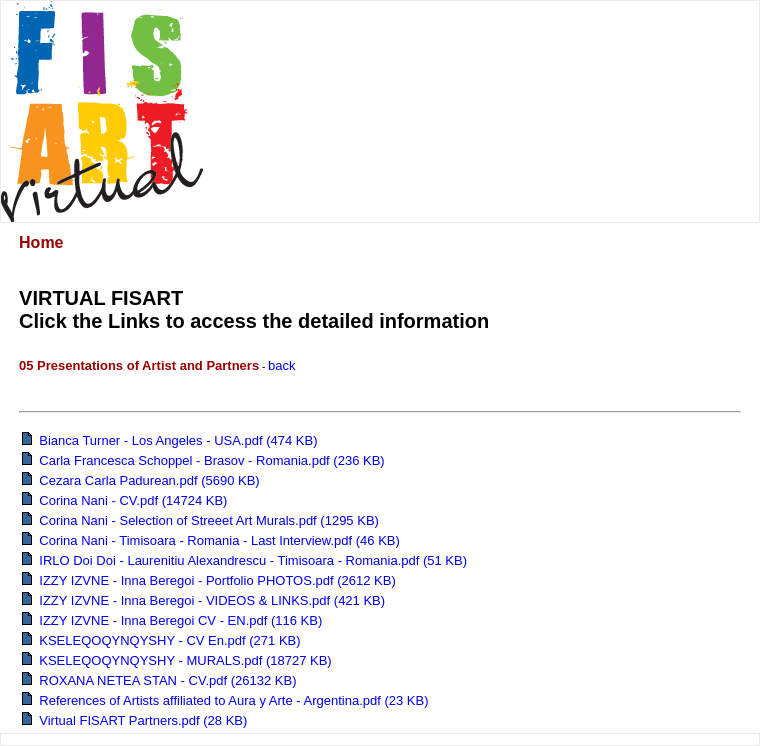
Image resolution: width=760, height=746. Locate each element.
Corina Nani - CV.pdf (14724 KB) (124, 500)
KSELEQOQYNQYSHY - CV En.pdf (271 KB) (161, 640)
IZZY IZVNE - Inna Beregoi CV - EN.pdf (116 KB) (172, 620)
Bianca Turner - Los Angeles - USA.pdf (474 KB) (169, 440)
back (281, 365)
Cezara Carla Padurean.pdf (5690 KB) (141, 480)
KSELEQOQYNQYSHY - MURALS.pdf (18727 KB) (177, 660)
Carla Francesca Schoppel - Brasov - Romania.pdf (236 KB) (203, 460)
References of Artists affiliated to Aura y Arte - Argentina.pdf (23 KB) (225, 700)
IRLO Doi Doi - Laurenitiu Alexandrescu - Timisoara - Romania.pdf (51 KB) (244, 560)
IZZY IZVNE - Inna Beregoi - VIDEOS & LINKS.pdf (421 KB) (203, 600)
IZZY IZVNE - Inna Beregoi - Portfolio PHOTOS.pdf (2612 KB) (209, 580)
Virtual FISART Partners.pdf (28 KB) (134, 720)
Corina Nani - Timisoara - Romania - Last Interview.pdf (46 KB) (211, 540)
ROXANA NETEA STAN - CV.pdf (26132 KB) (159, 680)
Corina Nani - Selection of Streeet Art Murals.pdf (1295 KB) (200, 520)
